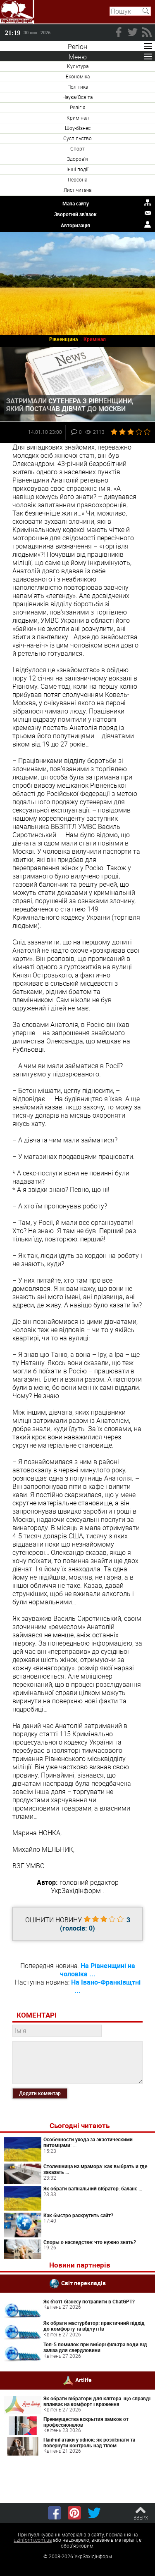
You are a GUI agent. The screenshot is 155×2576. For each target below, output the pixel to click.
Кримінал (78, 117)
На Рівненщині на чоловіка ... (97, 1969)
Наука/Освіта (77, 97)
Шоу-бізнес (78, 128)
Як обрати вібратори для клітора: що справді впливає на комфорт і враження (96, 2401)
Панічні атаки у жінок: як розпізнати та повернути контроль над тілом (89, 2442)
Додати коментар (40, 2093)
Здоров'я (77, 158)
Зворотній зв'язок (75, 214)
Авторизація (75, 225)
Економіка (78, 76)
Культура (77, 66)
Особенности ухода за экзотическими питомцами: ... (88, 2142)
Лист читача (77, 189)
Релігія (78, 107)
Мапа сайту (75, 203)
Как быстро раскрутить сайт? (78, 2215)
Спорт (77, 148)
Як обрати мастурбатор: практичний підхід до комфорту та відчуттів (94, 2325)
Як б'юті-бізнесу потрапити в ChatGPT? (89, 2301)
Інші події (77, 169)
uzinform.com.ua (33, 2539)
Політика (77, 86)
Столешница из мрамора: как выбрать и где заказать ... (95, 2169)
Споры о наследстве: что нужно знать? (89, 2242)
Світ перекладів (83, 2282)
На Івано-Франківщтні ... (106, 1986)
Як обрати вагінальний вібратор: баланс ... (92, 2188)
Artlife (83, 2379)
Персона (77, 179)
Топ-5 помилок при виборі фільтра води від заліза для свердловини (95, 2347)
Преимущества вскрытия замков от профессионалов (86, 2422)
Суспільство (77, 138)
